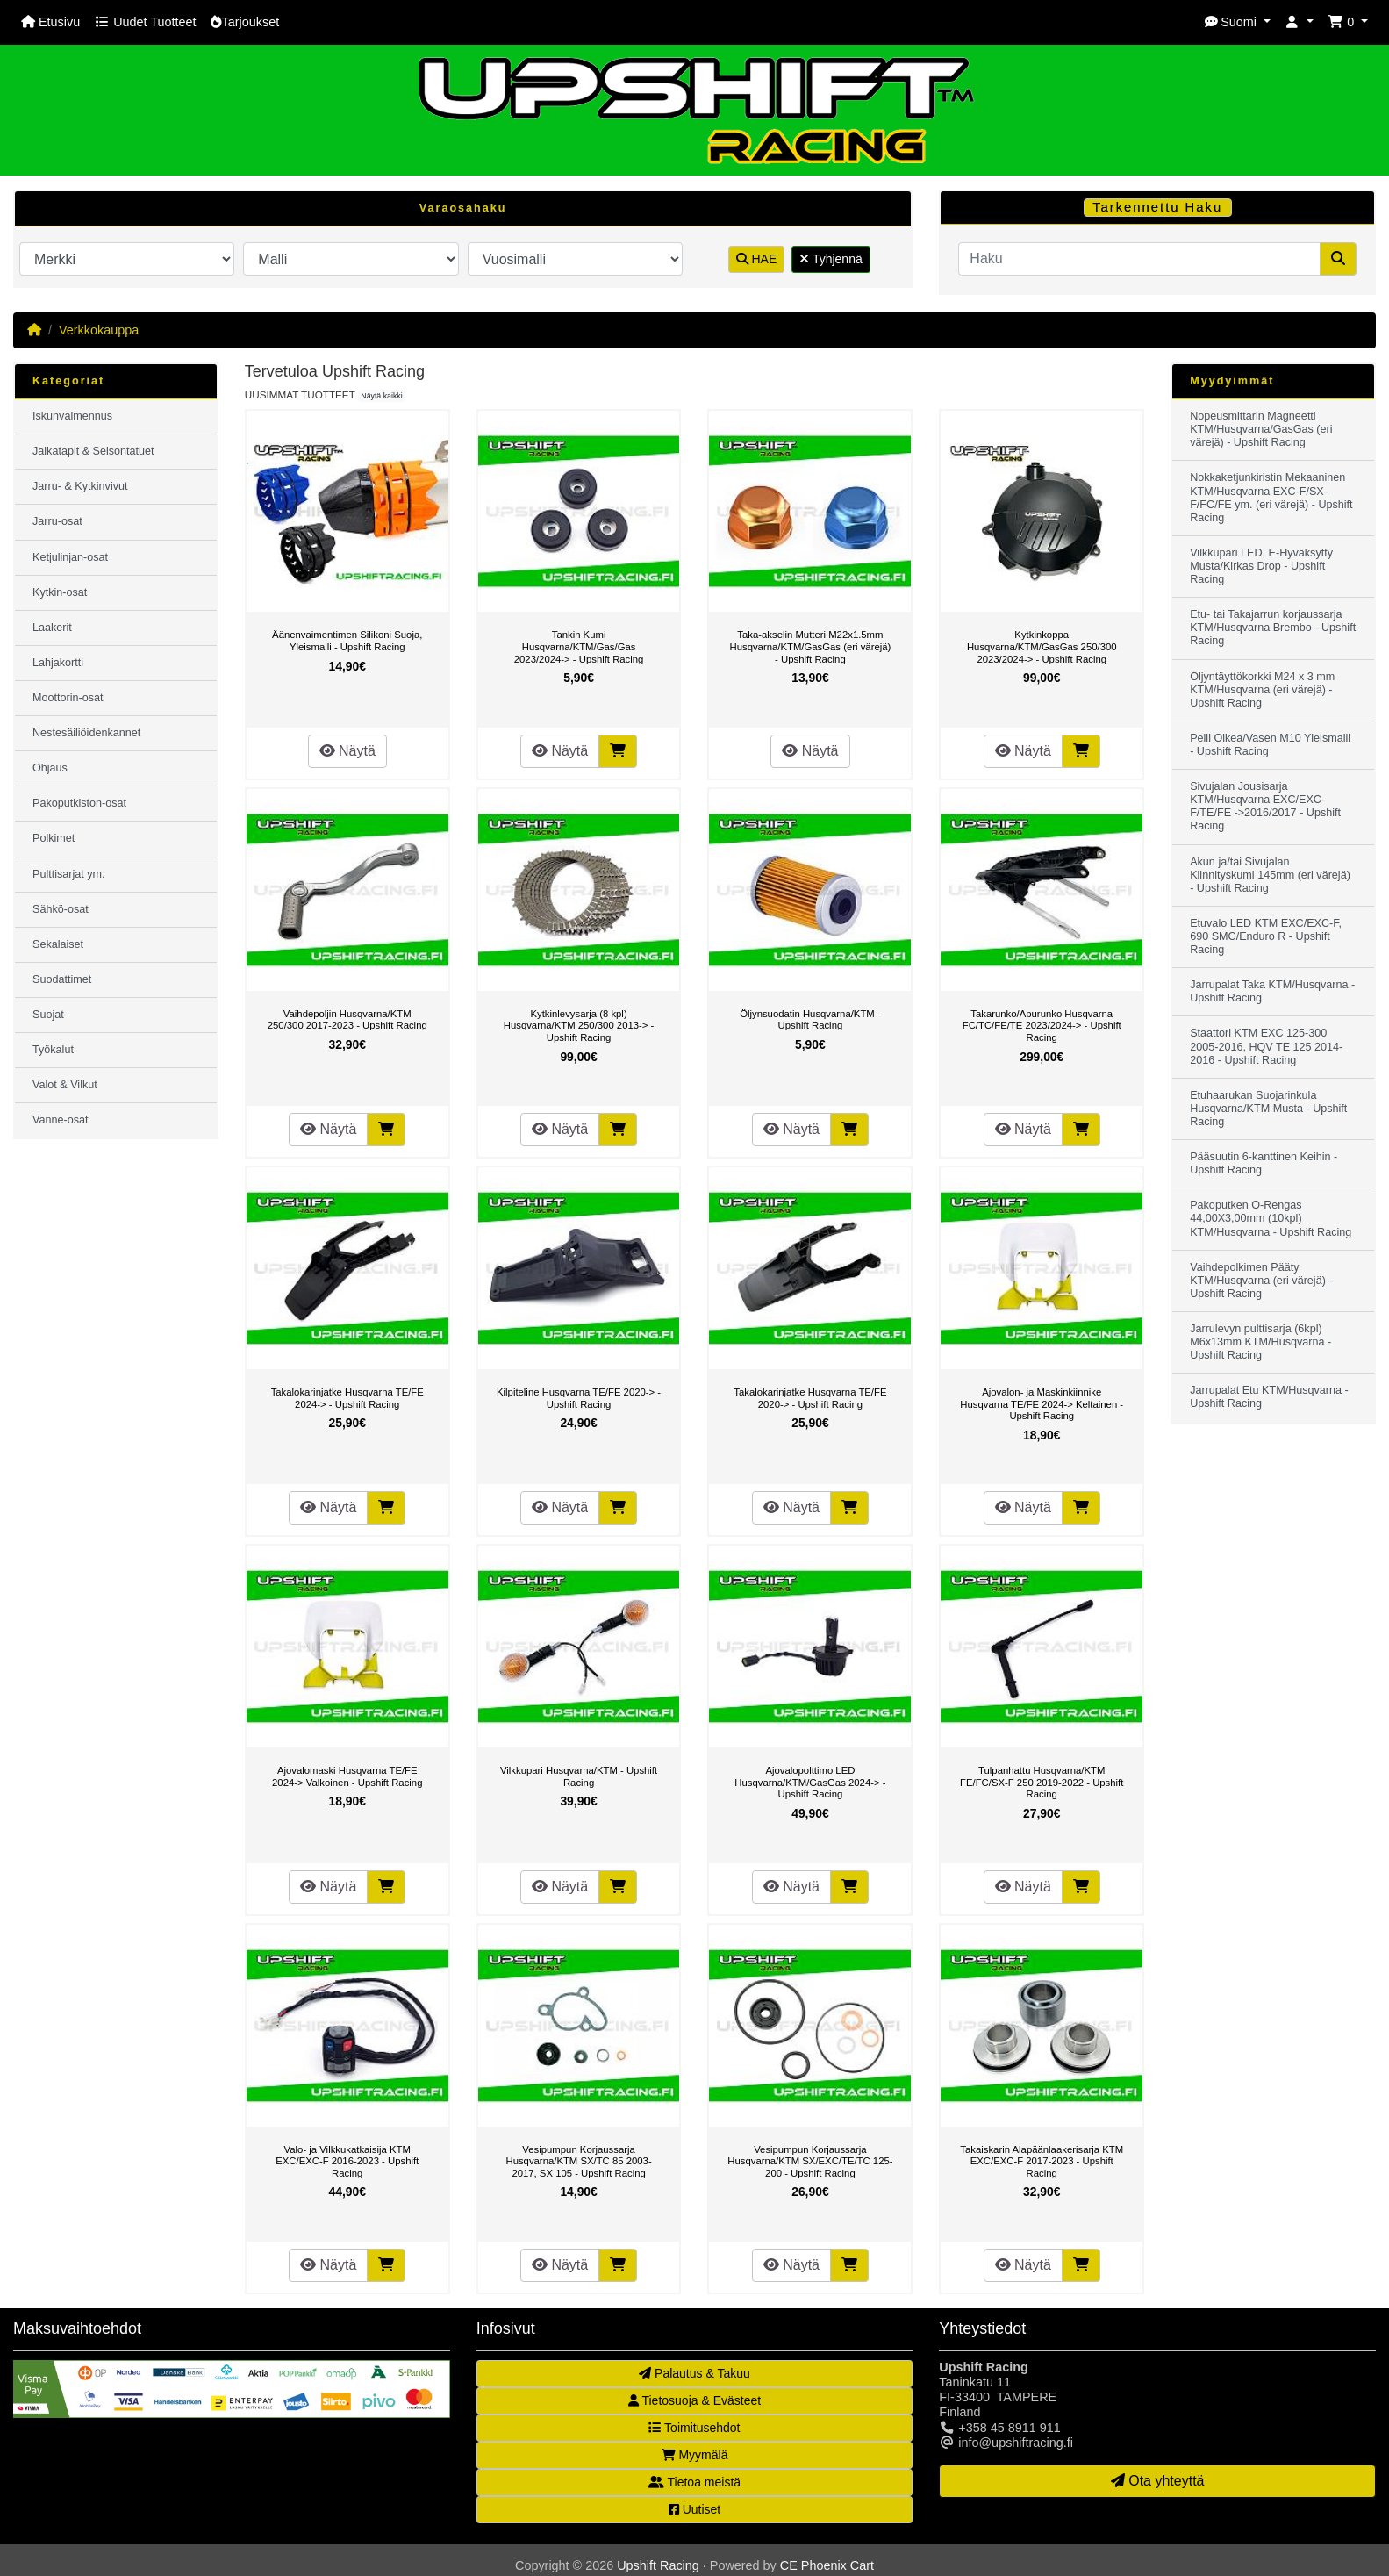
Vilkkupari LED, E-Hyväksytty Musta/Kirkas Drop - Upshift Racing (1261, 566)
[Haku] (1139, 259)
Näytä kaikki (381, 395)
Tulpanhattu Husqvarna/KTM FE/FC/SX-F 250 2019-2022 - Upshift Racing (1041, 1782)
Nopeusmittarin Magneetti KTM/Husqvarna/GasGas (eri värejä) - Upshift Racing (1261, 429)
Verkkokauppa (99, 330)
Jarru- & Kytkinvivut (79, 486)
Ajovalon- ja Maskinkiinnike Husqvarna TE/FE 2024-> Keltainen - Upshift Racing (1041, 1404)
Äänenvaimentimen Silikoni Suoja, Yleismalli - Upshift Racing (347, 640)
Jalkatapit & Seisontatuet (93, 451)
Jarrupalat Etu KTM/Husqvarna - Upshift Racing (1269, 1397)
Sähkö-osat (60, 909)
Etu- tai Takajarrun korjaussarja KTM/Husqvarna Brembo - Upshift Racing (1273, 627)
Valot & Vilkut (64, 1085)
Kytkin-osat (59, 592)
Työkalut (53, 1050)
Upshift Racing (658, 2565)
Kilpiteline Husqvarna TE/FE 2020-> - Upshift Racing (579, 1398)
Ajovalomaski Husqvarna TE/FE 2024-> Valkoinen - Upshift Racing (347, 1776)
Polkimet (53, 838)
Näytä (347, 750)
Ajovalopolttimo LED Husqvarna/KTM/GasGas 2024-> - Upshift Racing (809, 1782)
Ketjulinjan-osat (70, 557)
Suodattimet (61, 979)
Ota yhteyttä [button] (1158, 2480)
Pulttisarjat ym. (68, 874)
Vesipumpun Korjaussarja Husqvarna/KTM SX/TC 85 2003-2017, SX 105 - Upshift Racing (578, 2161)
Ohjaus (50, 768)
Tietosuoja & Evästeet (694, 2400)
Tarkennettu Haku (1157, 207)
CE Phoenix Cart (827, 2565)
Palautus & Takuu (694, 2373)
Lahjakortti (57, 663)
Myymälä (695, 2455)
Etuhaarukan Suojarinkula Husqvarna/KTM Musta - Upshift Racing (1268, 1108)
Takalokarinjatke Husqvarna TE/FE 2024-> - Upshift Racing (347, 1398)
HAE (756, 259)
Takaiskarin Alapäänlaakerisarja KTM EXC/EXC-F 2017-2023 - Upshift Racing (1041, 2161)
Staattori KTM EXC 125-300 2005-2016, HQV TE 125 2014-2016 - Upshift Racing (1266, 1046)
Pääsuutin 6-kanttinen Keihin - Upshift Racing (1263, 1163)
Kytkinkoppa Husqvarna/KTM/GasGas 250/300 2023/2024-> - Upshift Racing (1042, 646)
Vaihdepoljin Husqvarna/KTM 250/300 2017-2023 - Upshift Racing (347, 1019)
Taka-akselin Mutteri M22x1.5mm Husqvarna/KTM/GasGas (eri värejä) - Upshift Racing (810, 646)
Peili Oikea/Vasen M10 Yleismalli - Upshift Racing (1270, 744)
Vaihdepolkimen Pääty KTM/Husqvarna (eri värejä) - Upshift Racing (1261, 1280)
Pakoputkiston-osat (79, 803)
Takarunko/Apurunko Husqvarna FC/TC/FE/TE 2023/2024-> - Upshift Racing (1042, 1025)
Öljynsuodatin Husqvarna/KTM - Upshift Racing (810, 1019)
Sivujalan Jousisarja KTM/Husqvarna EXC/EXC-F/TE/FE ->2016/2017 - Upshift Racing (1265, 806)
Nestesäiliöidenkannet (86, 733)
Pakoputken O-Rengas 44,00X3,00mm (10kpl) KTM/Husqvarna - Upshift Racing (1270, 1218)
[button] (1237, 22)
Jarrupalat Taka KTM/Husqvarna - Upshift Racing (1272, 991)
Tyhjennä (830, 259)
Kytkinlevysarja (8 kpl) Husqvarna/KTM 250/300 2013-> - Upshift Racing (579, 1025)
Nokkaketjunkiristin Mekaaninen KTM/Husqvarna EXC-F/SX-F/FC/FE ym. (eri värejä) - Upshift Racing (1271, 497)
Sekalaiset (57, 944)
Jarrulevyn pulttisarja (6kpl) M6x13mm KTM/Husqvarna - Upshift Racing (1260, 1342)
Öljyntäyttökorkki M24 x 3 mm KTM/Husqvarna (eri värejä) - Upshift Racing (1262, 690)
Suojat (48, 1014)
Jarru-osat (57, 521)
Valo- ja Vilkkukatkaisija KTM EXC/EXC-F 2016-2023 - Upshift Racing (347, 2161)
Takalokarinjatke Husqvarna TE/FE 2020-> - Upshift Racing (810, 1398)
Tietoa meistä (694, 2482)
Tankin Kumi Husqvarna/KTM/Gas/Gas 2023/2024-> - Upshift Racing (579, 646)
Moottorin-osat (68, 698)
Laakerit (52, 627)
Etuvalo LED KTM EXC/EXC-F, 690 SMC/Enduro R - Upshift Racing (1266, 936)
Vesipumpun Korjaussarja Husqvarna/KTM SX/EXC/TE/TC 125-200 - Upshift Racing (809, 2161)
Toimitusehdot (694, 2428)
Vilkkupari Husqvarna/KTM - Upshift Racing (578, 1776)
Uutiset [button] (694, 2509)
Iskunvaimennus (72, 416)
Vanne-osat (60, 1120)
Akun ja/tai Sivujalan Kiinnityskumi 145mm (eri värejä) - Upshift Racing (1270, 875)
